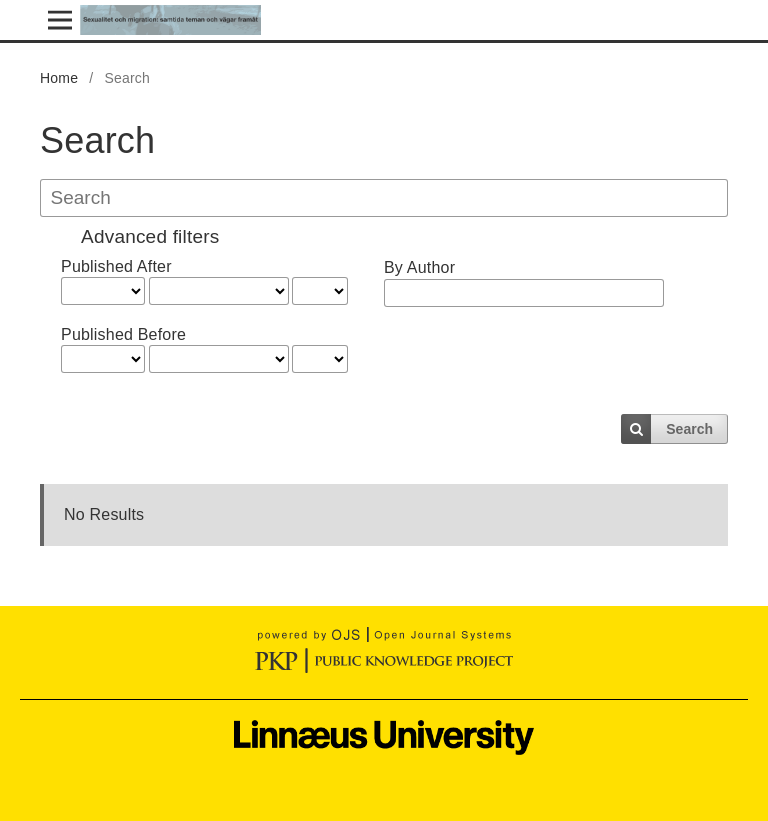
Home (59, 78)
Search (689, 429)
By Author (419, 267)
